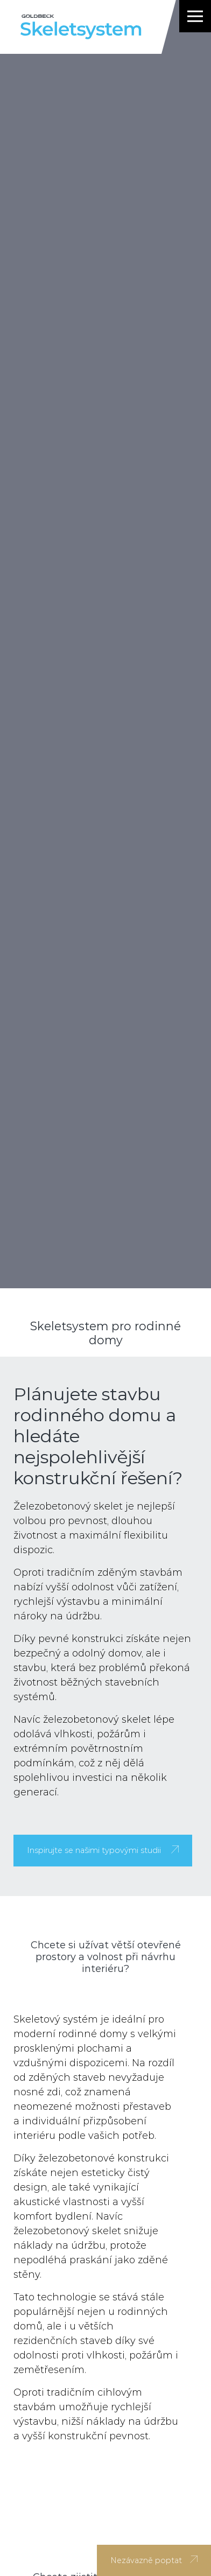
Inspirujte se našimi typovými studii (103, 1850)
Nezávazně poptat (154, 2560)
